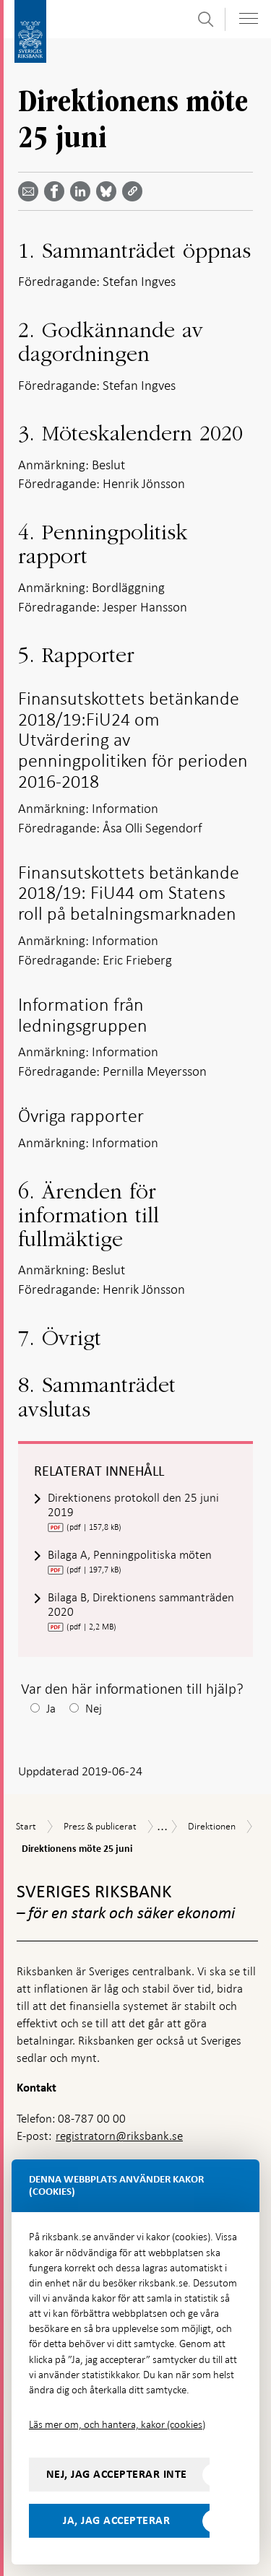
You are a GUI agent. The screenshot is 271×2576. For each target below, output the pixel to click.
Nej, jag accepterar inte (116, 2474)
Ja (51, 1708)
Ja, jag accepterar (116, 2520)
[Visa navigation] (248, 18)
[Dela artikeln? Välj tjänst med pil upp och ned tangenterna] (83, 191)
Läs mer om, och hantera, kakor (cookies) (117, 2424)
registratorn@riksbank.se (119, 2136)
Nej (93, 1708)
